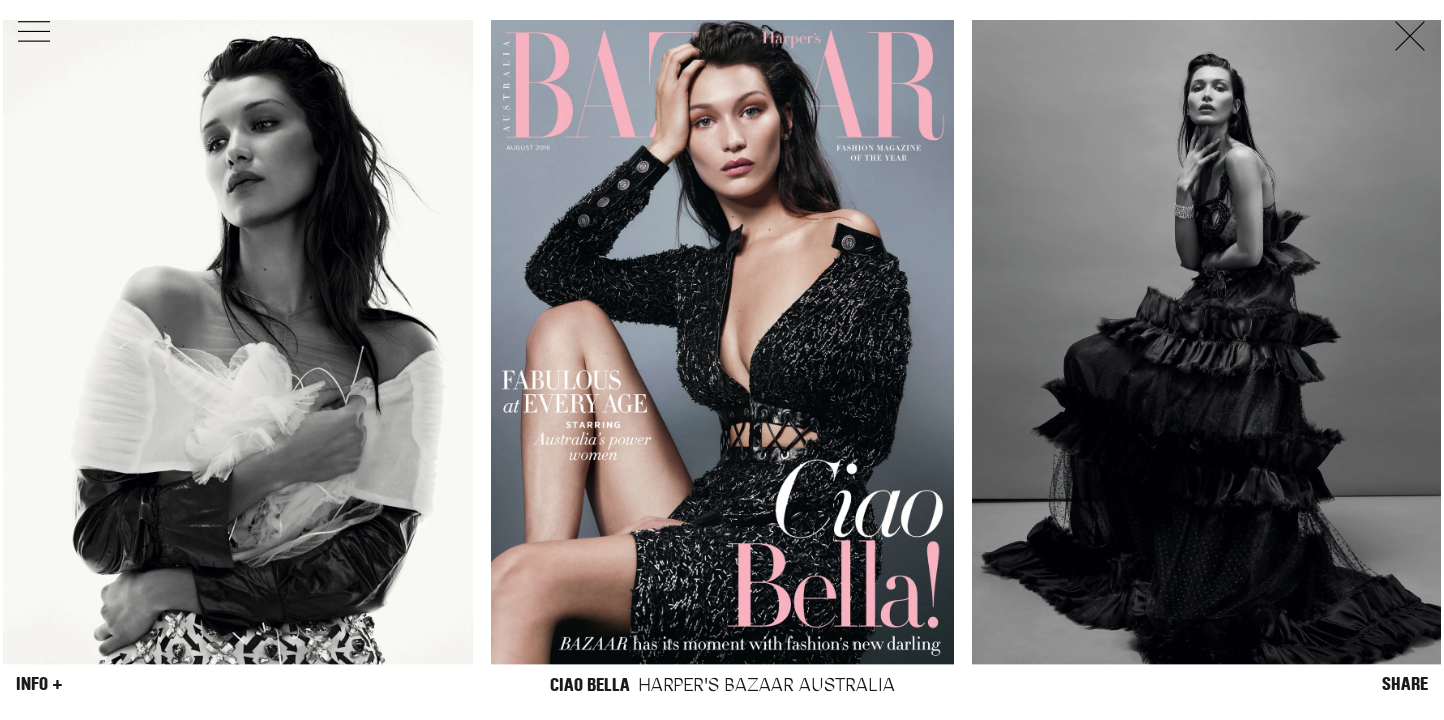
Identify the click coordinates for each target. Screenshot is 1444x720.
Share (1405, 684)
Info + (39, 684)
